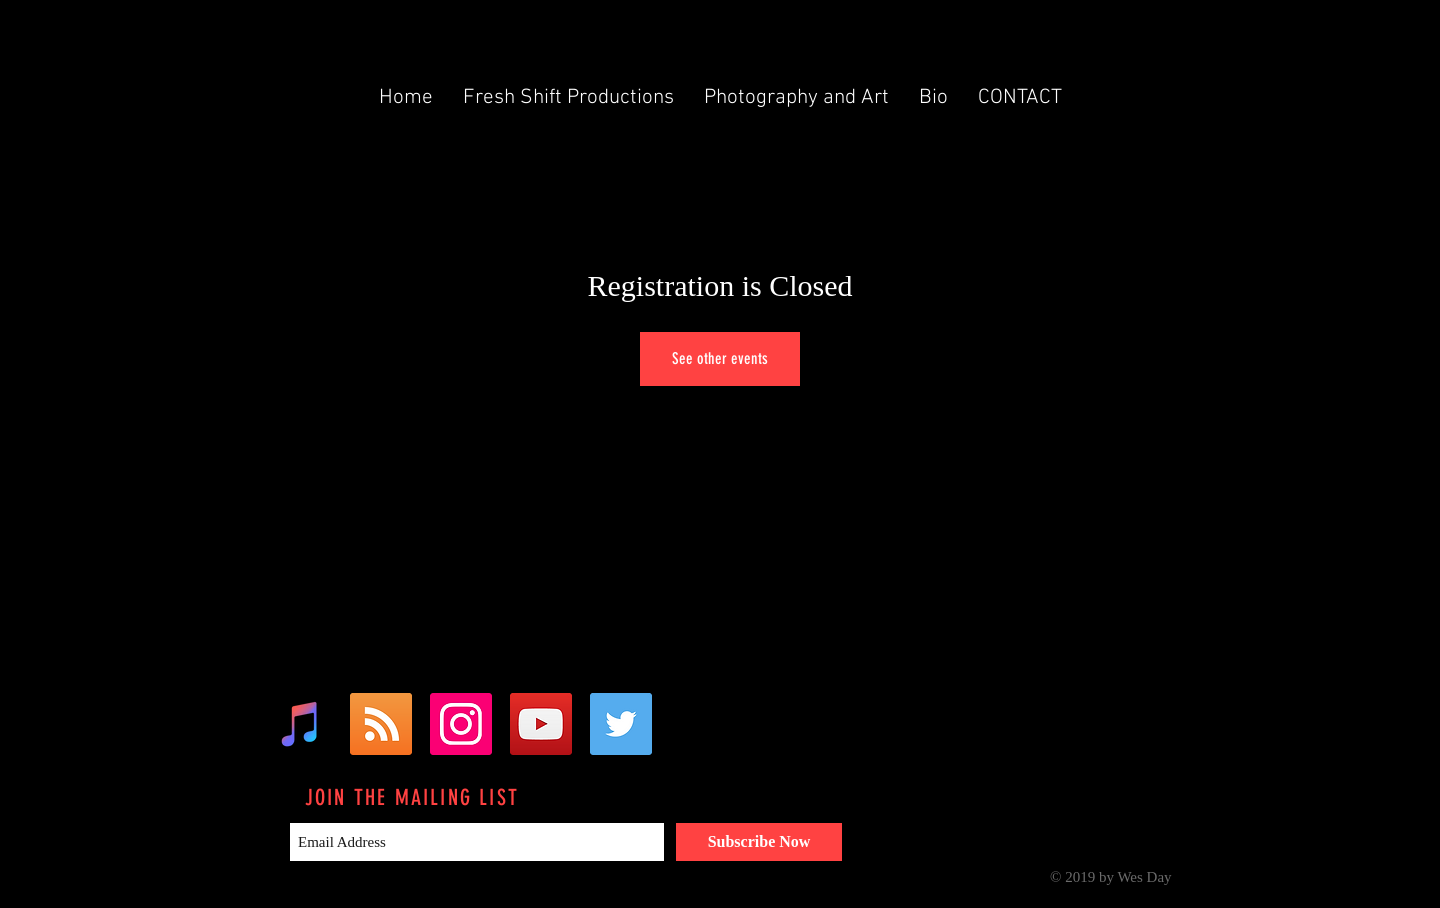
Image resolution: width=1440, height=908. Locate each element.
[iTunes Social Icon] (301, 724)
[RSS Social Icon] (381, 724)
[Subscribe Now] (759, 842)
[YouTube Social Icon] (541, 724)
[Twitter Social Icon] (621, 724)
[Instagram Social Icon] (461, 724)
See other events (720, 358)
